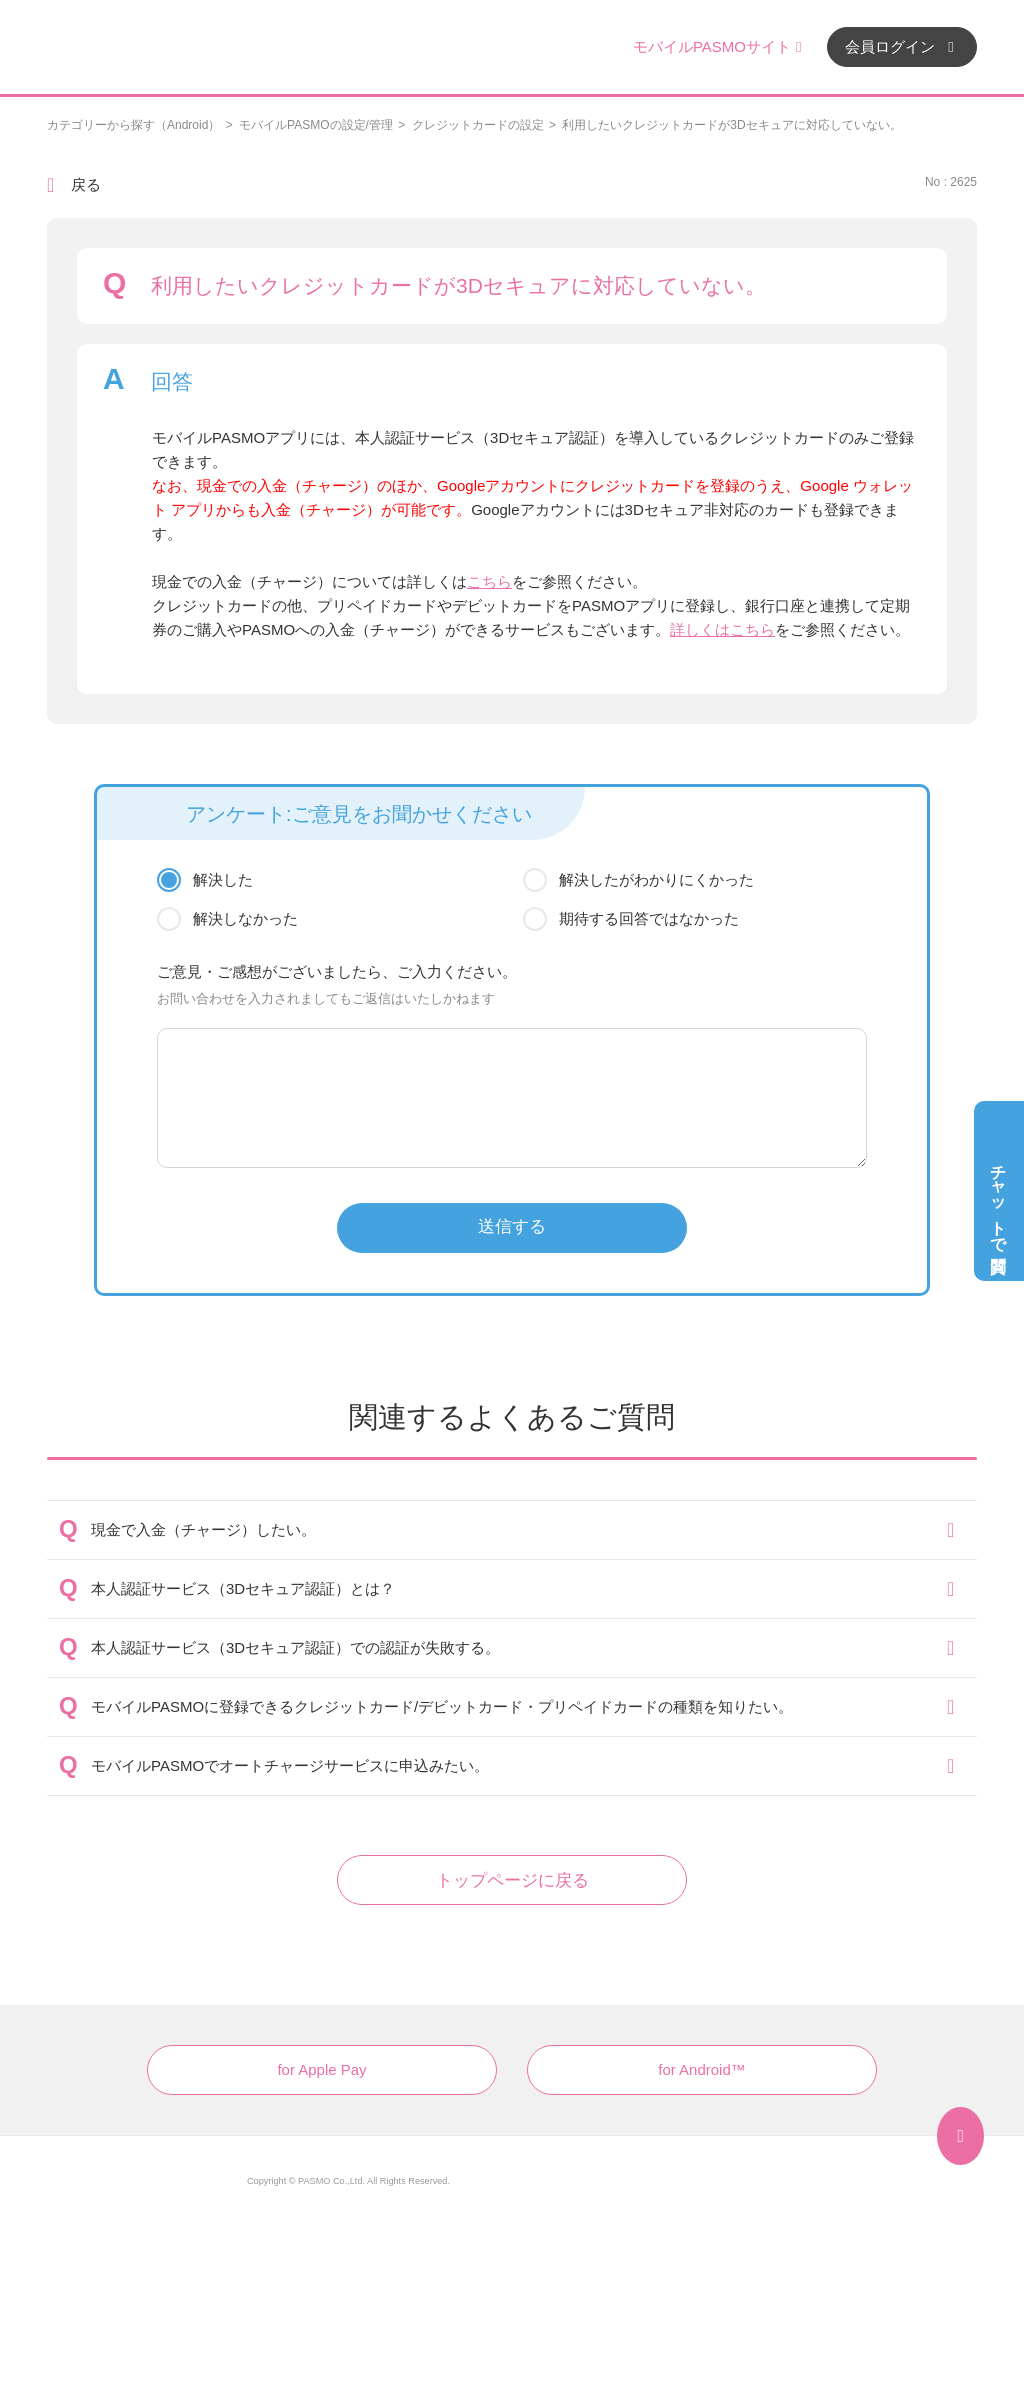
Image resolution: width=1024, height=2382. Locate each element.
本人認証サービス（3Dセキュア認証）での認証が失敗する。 (295, 1647)
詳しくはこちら (722, 629)
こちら (489, 581)
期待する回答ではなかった (649, 918)
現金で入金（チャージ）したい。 (203, 1529)
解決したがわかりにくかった (656, 879)
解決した (223, 879)
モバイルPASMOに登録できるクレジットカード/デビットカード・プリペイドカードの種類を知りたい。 (442, 1706)
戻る (86, 184)
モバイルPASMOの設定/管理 (316, 125)
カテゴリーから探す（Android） (133, 125)
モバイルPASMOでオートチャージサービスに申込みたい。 (290, 1765)
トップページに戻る (512, 1880)
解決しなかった (245, 918)
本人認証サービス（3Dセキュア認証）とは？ (243, 1588)
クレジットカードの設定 (478, 125)
